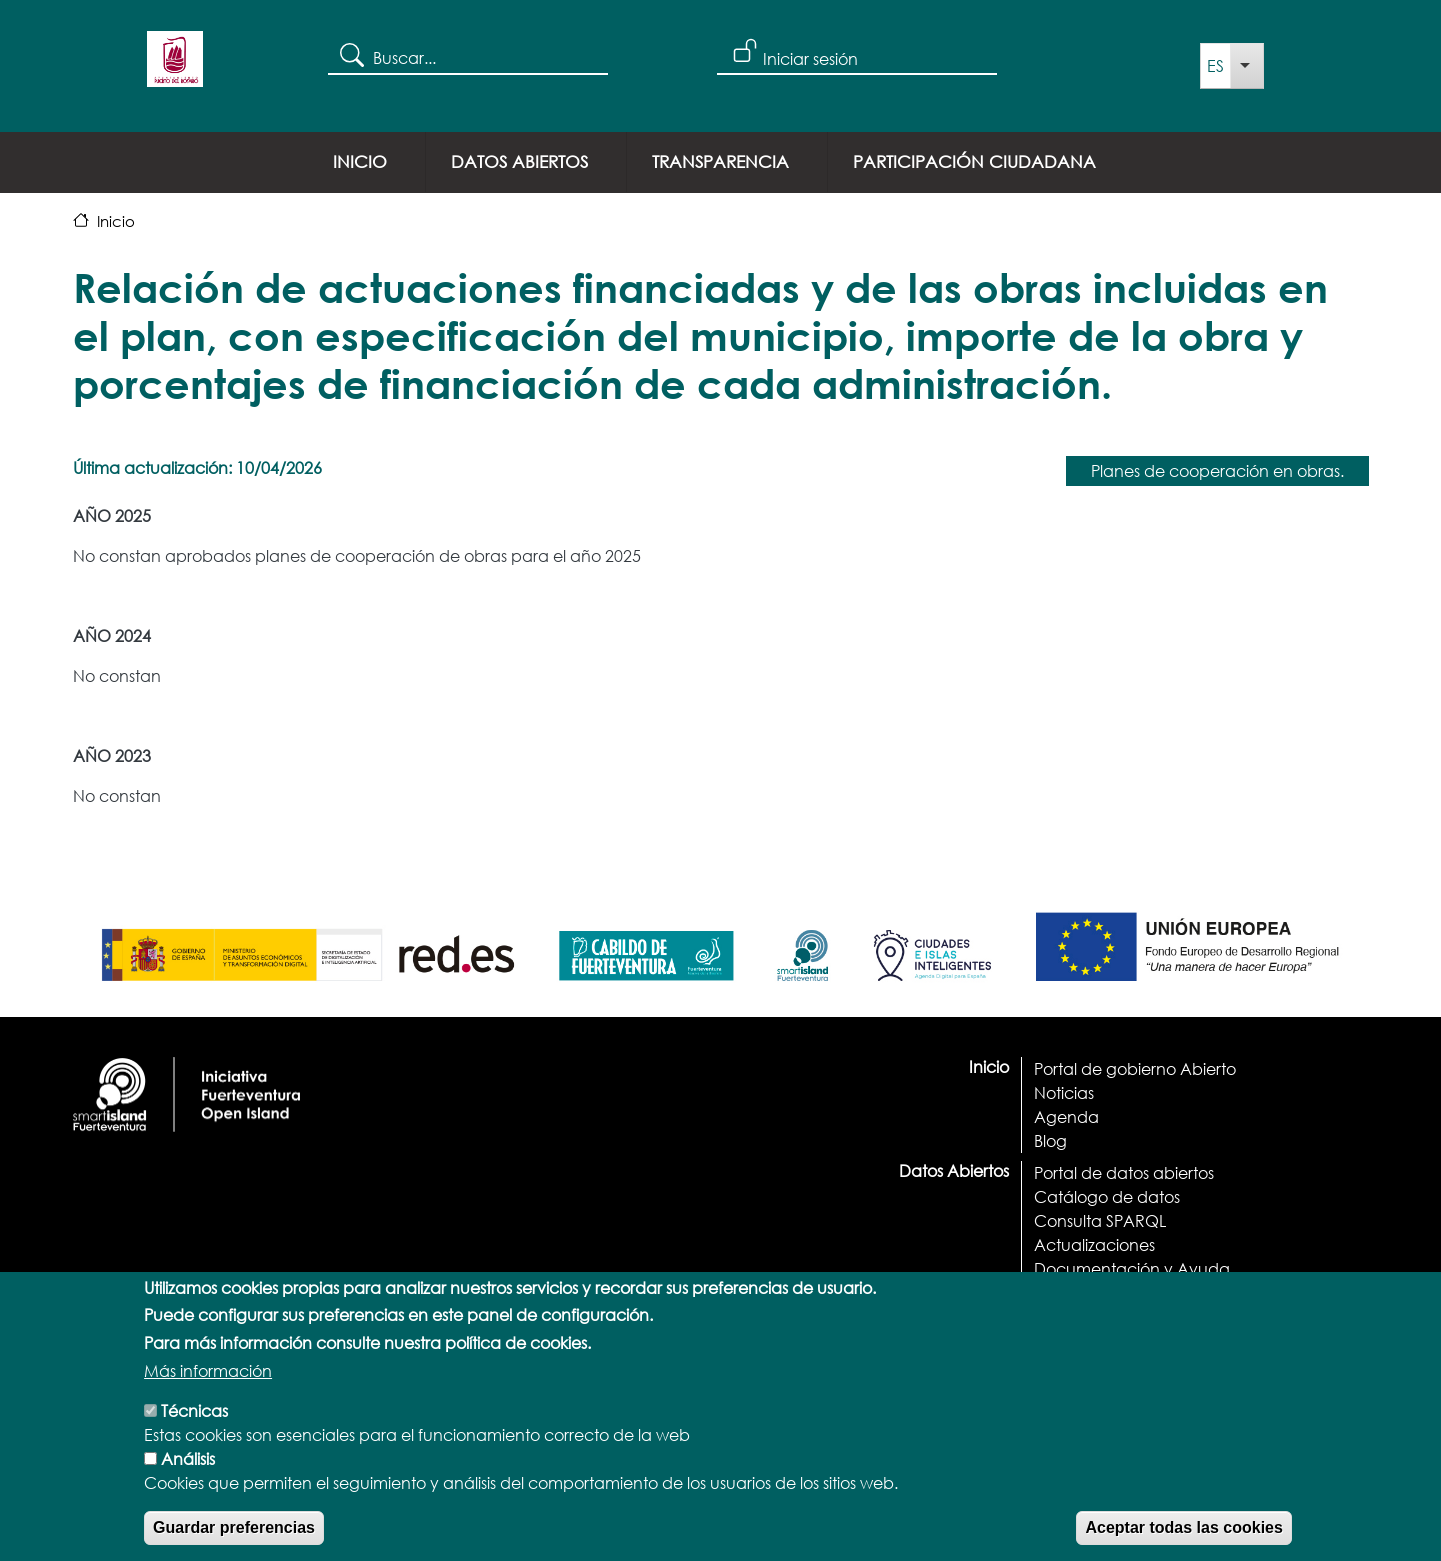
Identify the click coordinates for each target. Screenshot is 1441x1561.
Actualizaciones (1094, 1244)
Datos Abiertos (519, 161)
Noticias (1064, 1092)
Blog (1050, 1140)
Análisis (188, 1478)
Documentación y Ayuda (1132, 1268)
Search (350, 54)
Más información (208, 1390)
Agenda (1066, 1116)
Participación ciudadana (974, 161)
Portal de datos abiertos (1124, 1172)
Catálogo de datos (1107, 1196)
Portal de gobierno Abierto (1135, 1068)
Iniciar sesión (810, 58)
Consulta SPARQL (1100, 1220)
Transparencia (720, 161)
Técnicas (194, 1430)
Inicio (360, 161)
